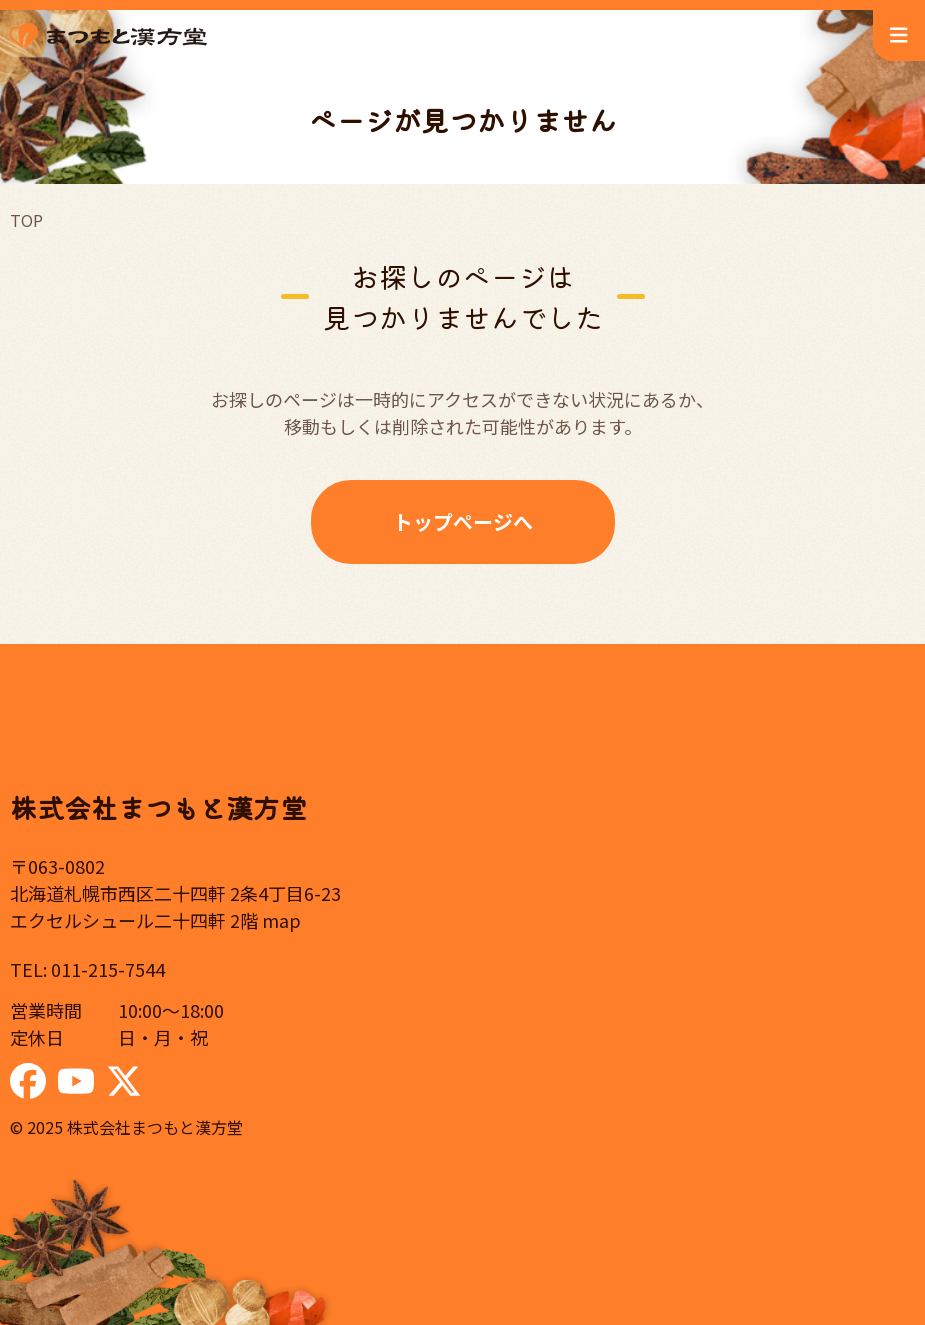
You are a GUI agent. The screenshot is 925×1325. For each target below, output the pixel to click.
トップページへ (463, 521)
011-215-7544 (108, 969)
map (281, 920)
